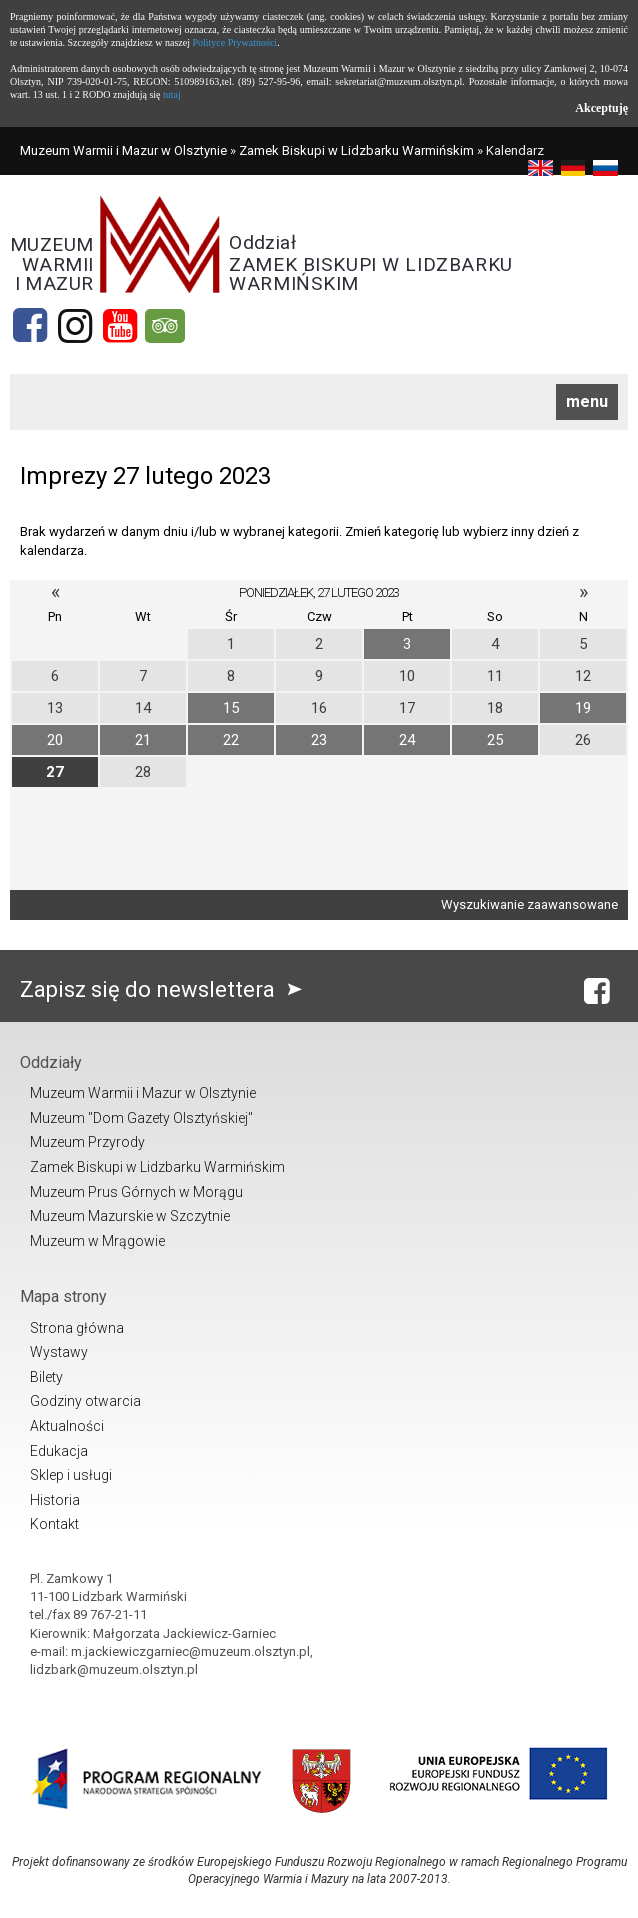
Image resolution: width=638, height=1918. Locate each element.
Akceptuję (601, 108)
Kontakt (54, 1524)
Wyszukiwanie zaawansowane (529, 904)
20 (55, 740)
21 (143, 740)
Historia (55, 1500)
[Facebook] (30, 326)
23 (319, 740)
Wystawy (59, 1352)
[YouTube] (120, 326)
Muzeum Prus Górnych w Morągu (136, 1192)
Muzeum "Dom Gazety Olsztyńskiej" (141, 1118)
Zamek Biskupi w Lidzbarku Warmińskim (356, 150)
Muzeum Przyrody (87, 1142)
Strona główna (77, 1328)
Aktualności (67, 1426)
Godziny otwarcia (85, 1401)
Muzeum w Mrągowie (97, 1241)
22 (231, 740)
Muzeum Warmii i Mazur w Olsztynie (123, 150)
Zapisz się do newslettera (165, 989)
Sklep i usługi (71, 1475)
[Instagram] (75, 326)
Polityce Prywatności (234, 42)
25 (495, 740)
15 (231, 708)
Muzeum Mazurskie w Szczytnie (130, 1216)
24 (407, 740)
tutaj (172, 94)
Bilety (46, 1377)
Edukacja (59, 1451)
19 (583, 708)
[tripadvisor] (165, 326)
